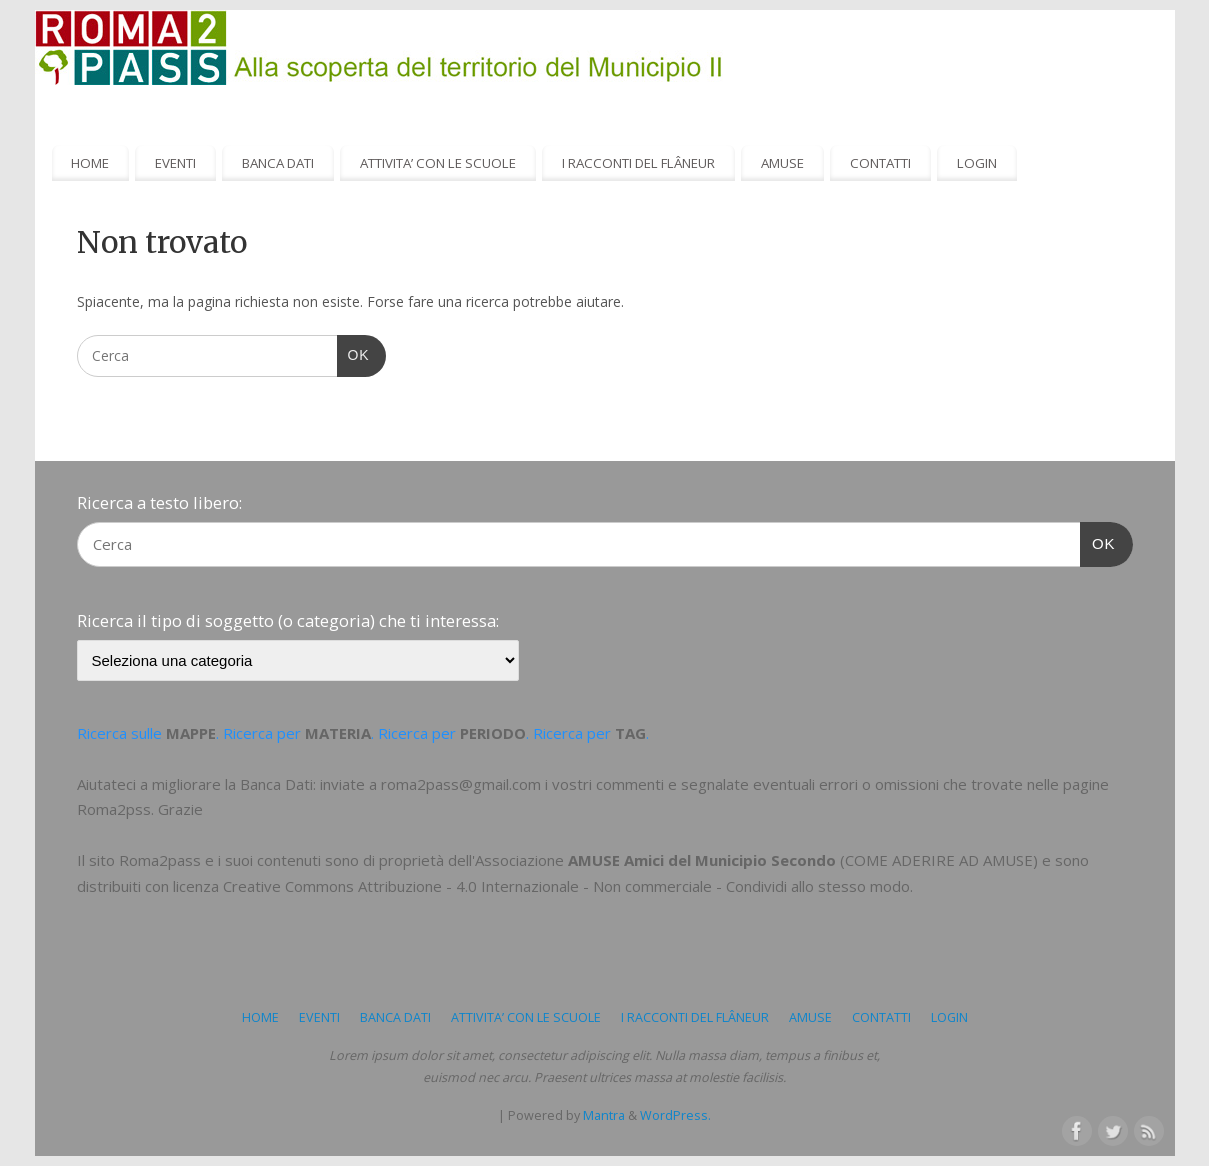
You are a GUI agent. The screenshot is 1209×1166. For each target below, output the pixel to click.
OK (353, 353)
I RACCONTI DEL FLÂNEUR (638, 163)
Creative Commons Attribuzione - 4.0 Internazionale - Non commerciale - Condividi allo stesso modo (566, 886)
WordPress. (675, 1115)
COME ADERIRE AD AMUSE (939, 860)
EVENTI (175, 163)
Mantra (604, 1115)
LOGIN (977, 163)
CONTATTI (880, 163)
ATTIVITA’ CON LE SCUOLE (438, 163)
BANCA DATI (278, 163)
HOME (90, 163)
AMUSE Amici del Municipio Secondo (702, 860)
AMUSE (782, 163)
